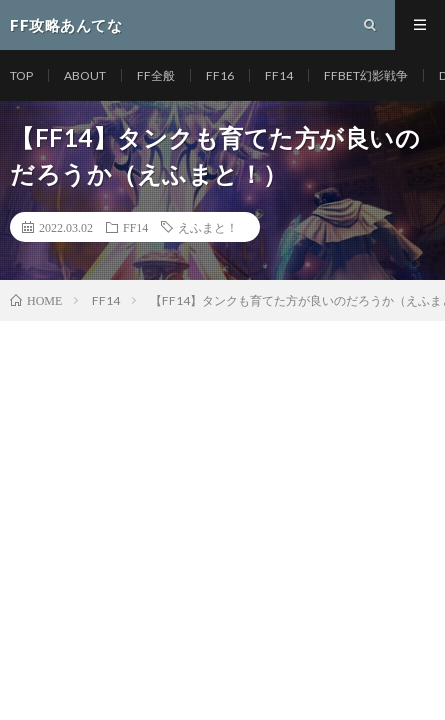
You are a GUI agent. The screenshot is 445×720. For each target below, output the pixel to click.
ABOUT (85, 75)
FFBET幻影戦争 (366, 75)
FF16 (220, 75)
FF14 (279, 75)
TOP (21, 75)
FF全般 (156, 75)
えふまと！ (208, 227)
